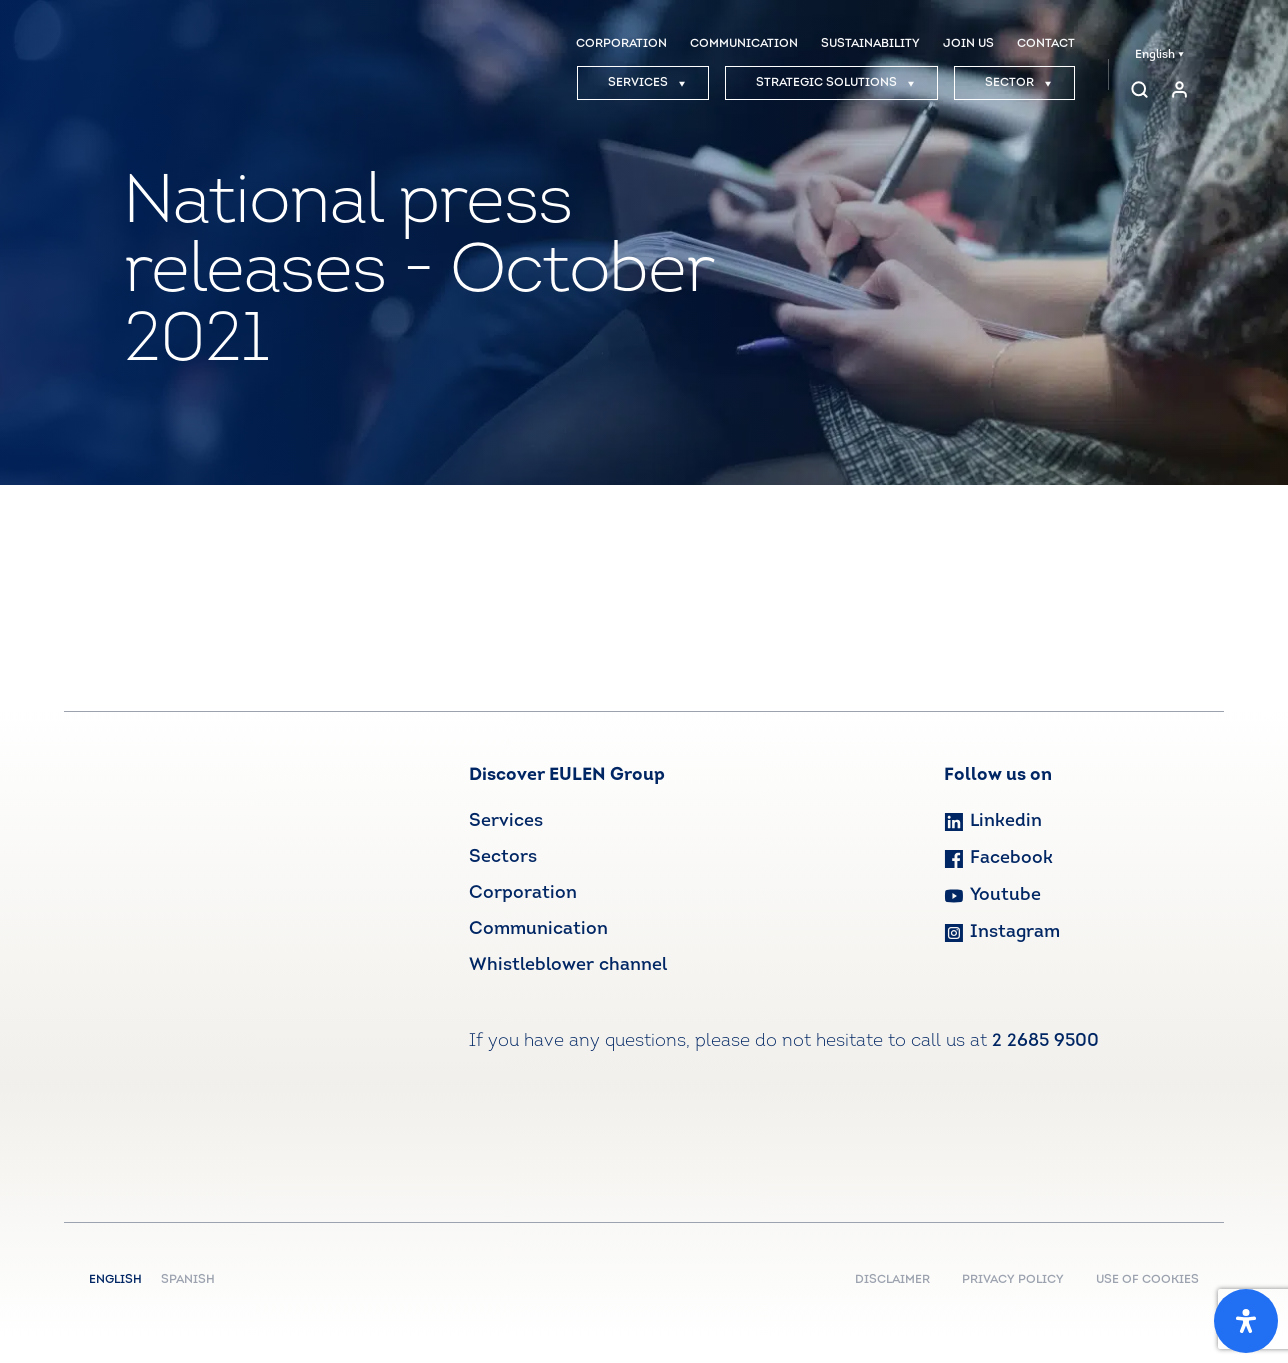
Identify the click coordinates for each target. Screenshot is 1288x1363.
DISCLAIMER (892, 1280)
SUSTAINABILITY (870, 44)
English (1159, 55)
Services (506, 821)
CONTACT (1046, 44)
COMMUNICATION (744, 44)
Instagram (1002, 932)
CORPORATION (621, 44)
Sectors (503, 857)
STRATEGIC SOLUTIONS (835, 83)
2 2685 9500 (1045, 1041)
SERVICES (647, 83)
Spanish (188, 1280)
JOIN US (968, 44)
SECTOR (1018, 83)
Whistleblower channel (568, 965)
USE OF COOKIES (1147, 1280)
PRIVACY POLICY (1013, 1280)
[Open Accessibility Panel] (1246, 1321)
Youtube (992, 895)
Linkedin (993, 821)
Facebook (998, 858)
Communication (538, 929)
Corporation (523, 893)
